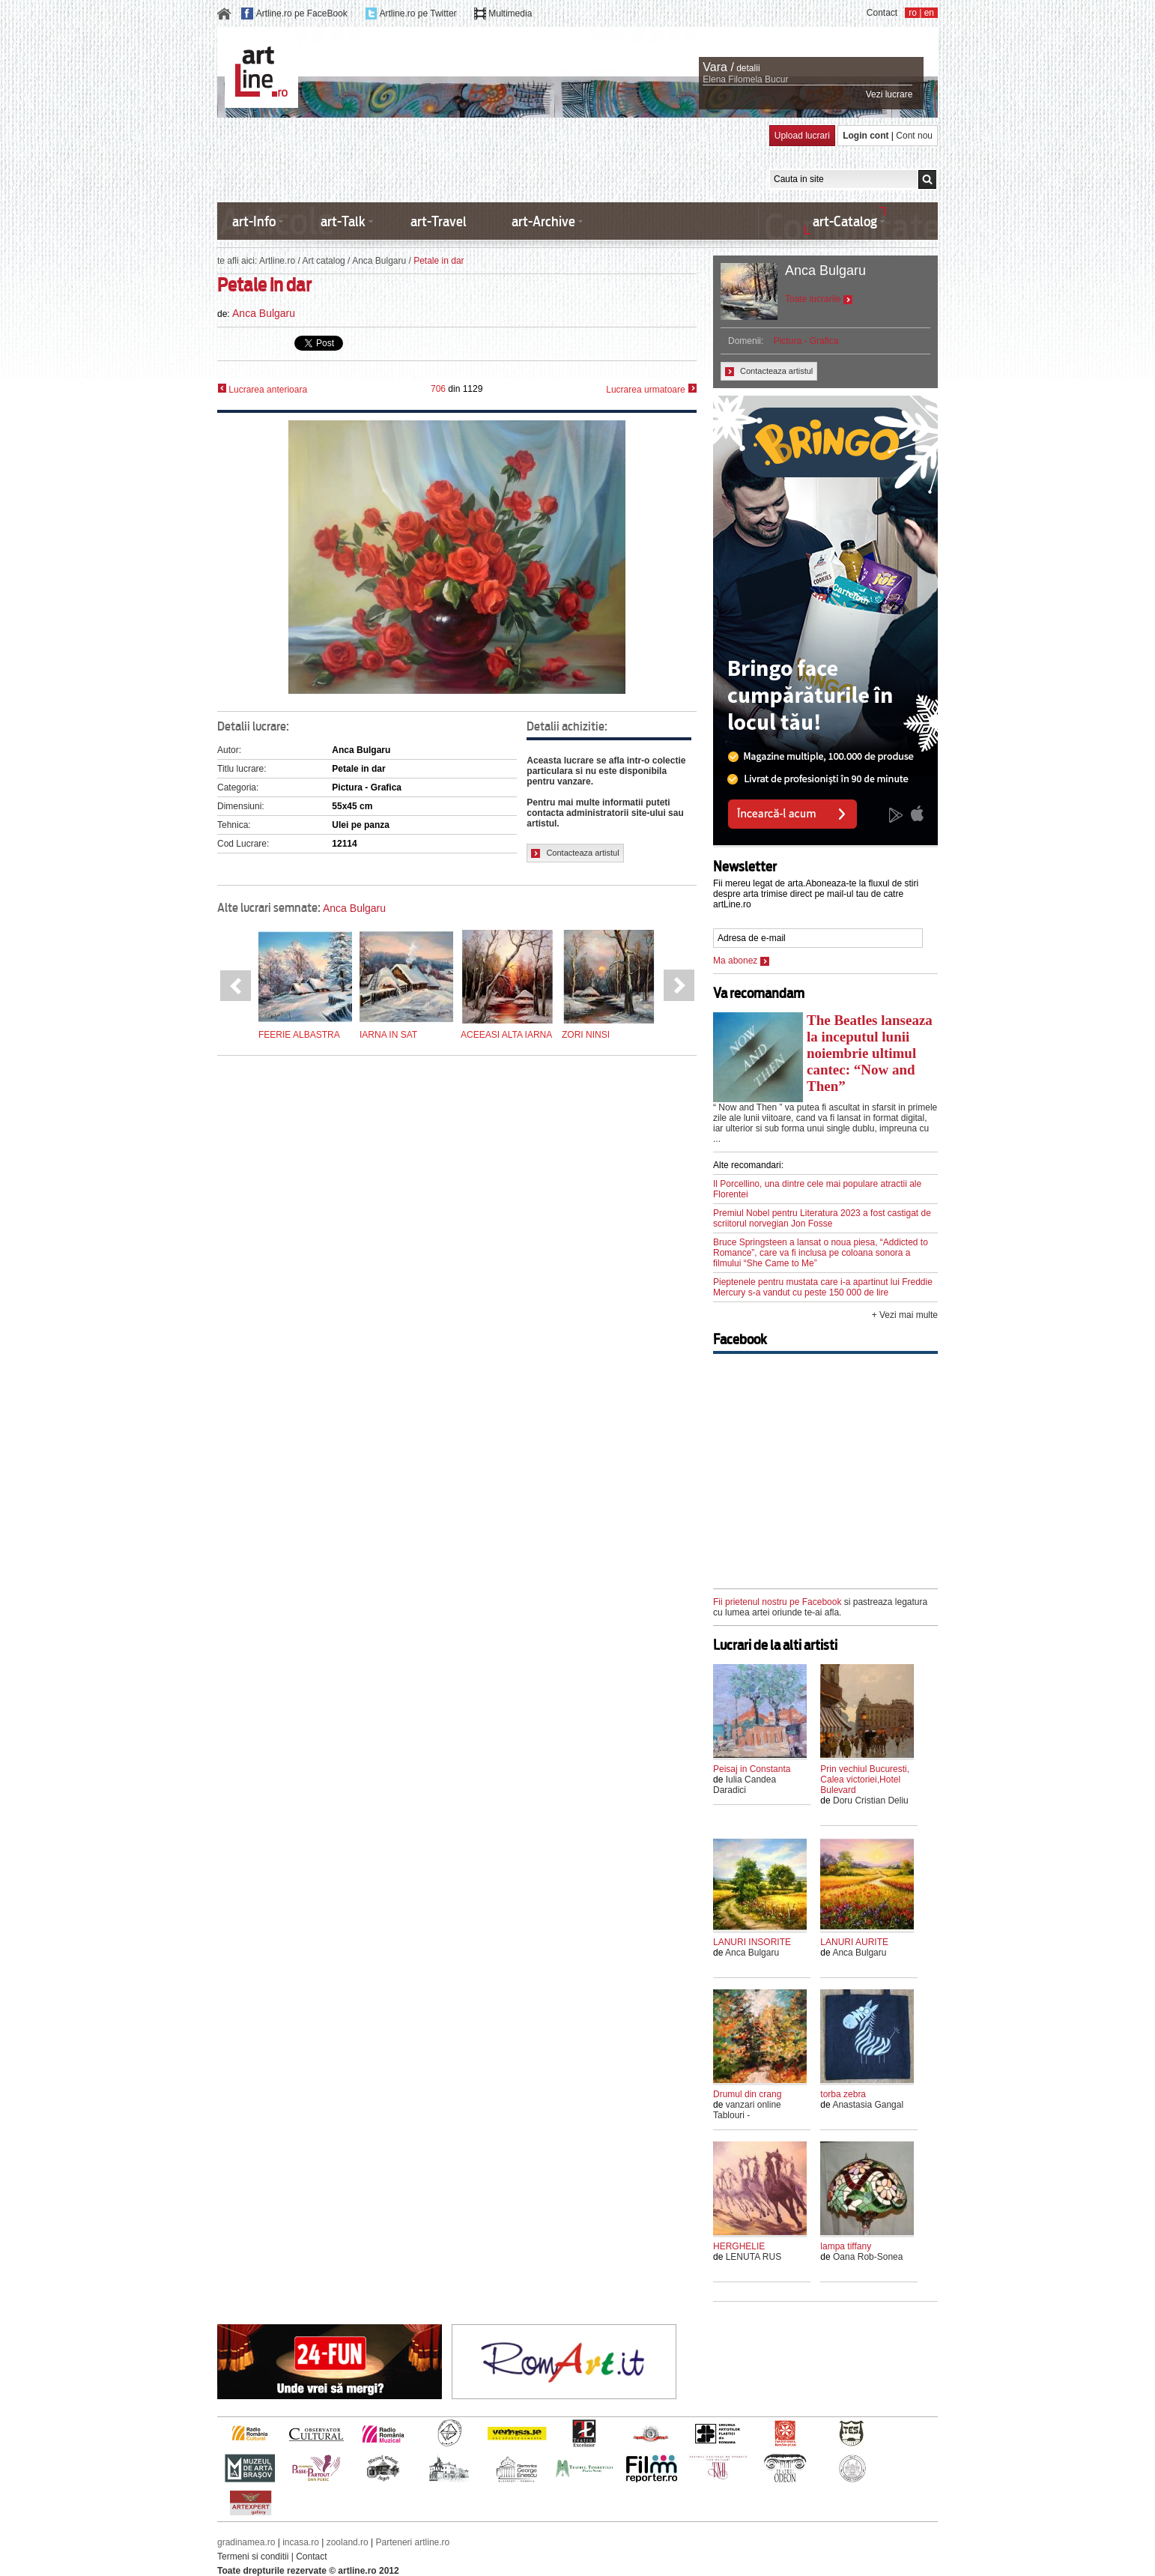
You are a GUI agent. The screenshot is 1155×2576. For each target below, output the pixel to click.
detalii (748, 68)
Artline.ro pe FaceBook (302, 13)
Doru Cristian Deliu (871, 1800)
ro (913, 12)
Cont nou (914, 135)
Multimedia (510, 13)
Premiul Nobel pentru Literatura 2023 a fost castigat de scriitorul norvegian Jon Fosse (822, 1218)
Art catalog (323, 261)
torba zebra (843, 2094)
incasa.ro (300, 2542)
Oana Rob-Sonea (868, 2257)
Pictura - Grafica (806, 341)
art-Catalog (845, 221)
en (929, 12)
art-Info (254, 221)
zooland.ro (348, 2542)
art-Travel (438, 221)
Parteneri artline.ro (413, 2542)
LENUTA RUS (753, 2257)
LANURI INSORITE (752, 1942)
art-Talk (343, 221)
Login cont (865, 135)
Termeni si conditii (252, 2556)
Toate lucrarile (818, 299)
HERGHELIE (739, 2246)
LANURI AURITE (854, 1942)
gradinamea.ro (246, 2542)
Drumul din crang (747, 2094)
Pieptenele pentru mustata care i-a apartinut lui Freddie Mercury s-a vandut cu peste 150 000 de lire (823, 1287)
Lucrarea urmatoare (651, 389)
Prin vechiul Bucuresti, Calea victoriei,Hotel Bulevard (864, 1779)
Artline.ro (277, 261)
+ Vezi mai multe (905, 1315)
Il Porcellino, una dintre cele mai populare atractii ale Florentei (817, 1189)
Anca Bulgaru (379, 261)
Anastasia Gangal (867, 2104)
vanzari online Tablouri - (747, 2109)
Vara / (718, 67)
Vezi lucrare (889, 94)
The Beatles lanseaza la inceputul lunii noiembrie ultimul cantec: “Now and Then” (870, 1053)
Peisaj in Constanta (751, 1769)
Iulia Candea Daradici (744, 1784)
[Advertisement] (490, 159)
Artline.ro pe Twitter (417, 13)
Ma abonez (741, 960)
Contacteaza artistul (575, 853)
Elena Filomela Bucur (745, 79)
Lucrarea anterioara (262, 389)
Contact (882, 12)
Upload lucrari (802, 135)
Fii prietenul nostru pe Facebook (777, 1602)
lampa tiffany (845, 2246)
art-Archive (543, 221)
